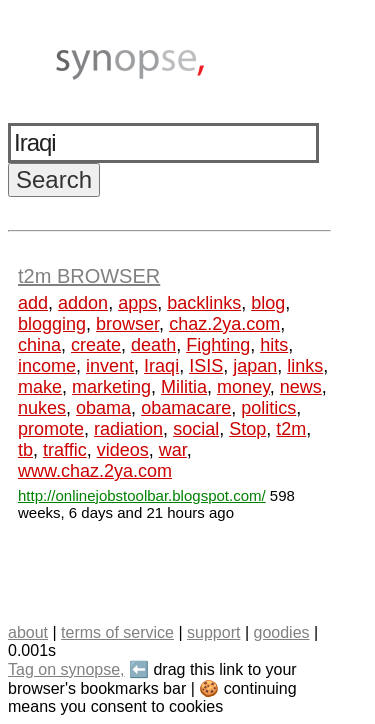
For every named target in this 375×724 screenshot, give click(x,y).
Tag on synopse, (66, 669)
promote (51, 429)
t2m (291, 429)
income (47, 366)
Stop (247, 429)
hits (274, 345)
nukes (42, 408)
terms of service (117, 632)
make (40, 387)
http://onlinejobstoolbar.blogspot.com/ (142, 495)
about (28, 632)
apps (137, 303)
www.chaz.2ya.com (95, 471)
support (213, 632)
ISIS (206, 366)
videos (123, 450)
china (39, 345)
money (243, 387)
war (173, 450)
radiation (128, 429)
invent (110, 366)
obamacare (186, 408)
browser (127, 324)
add (33, 303)
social (196, 429)
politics (268, 408)
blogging (52, 324)
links (305, 366)
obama (103, 408)
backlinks (204, 303)
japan (255, 366)
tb (25, 450)
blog (268, 303)
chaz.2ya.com (224, 324)
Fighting (218, 345)
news (301, 387)
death (153, 345)
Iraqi (161, 366)
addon (83, 303)
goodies (281, 632)
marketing (111, 387)
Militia (184, 387)
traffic (65, 450)
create (96, 345)
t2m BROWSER (89, 276)
